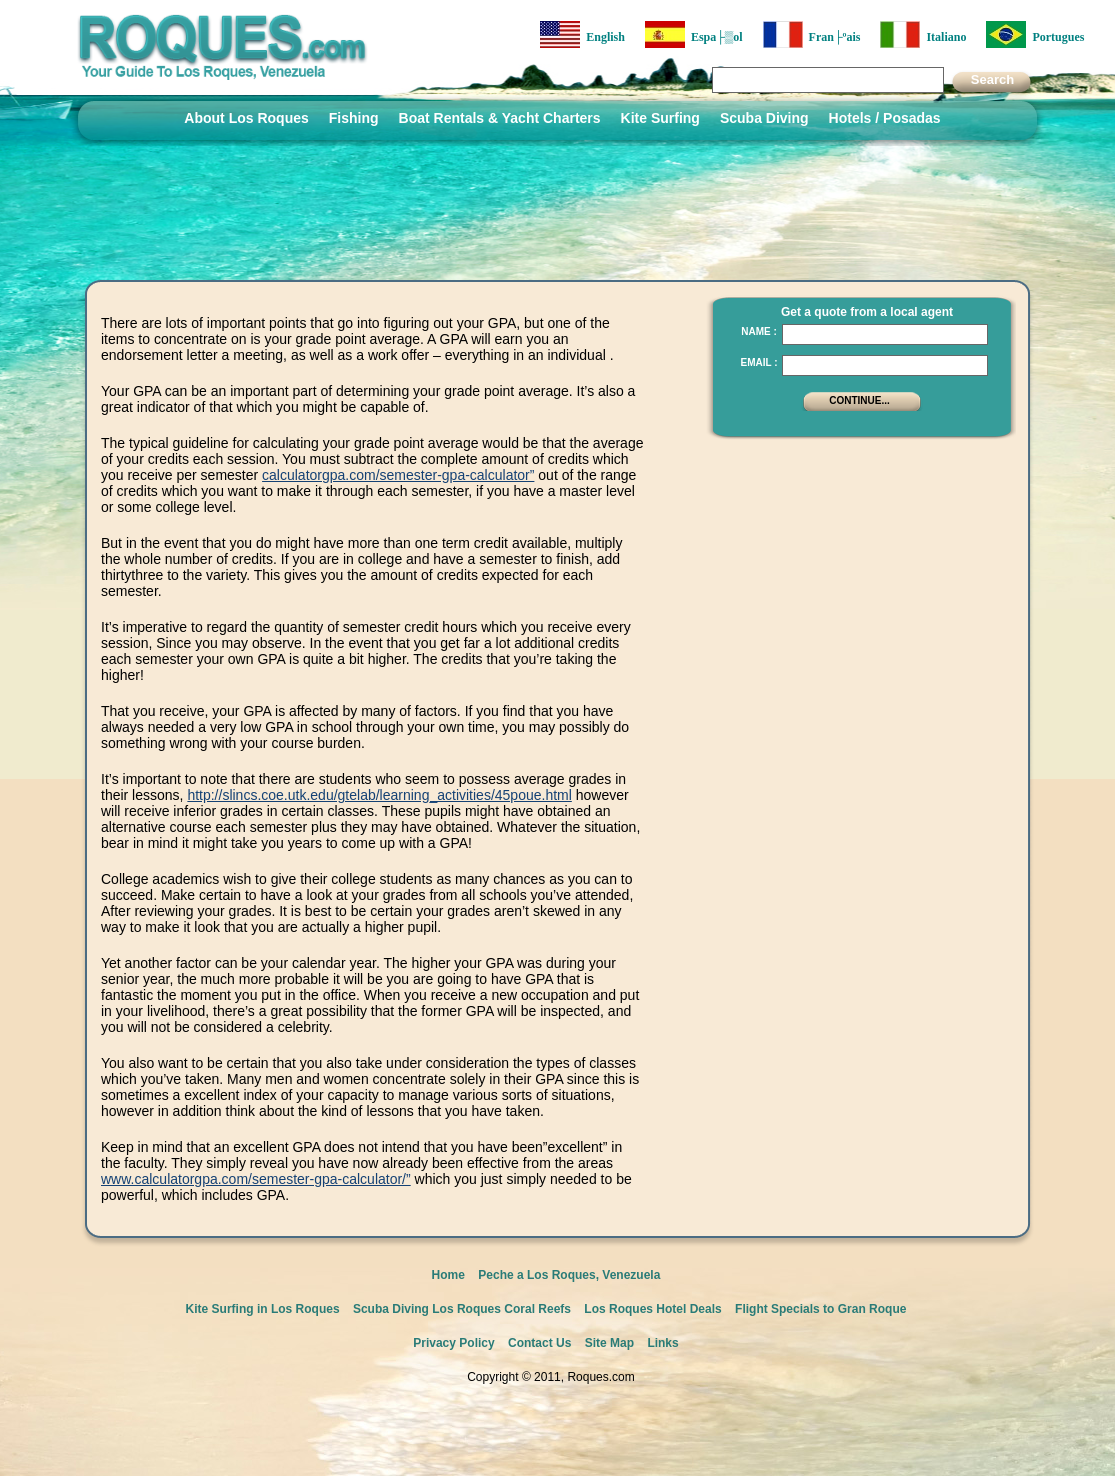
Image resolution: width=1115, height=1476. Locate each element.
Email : (758, 362)
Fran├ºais (812, 34)
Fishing (354, 118)
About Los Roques (246, 118)
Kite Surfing (660, 118)
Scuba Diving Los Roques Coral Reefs (462, 1309)
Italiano (923, 34)
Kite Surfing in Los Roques (263, 1309)
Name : (759, 331)
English (582, 34)
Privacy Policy (453, 1343)
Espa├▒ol (694, 34)
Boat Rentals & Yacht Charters (500, 118)
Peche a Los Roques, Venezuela (569, 1275)
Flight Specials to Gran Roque (820, 1309)
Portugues (1035, 34)
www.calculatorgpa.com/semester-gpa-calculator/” (256, 1179)
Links (662, 1343)
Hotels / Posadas (885, 118)
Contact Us (539, 1343)
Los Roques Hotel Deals (652, 1309)
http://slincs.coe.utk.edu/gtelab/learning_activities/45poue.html (379, 795)
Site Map (609, 1343)
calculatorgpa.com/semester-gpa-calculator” (398, 475)
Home (448, 1275)
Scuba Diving (764, 118)
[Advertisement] (856, 575)
